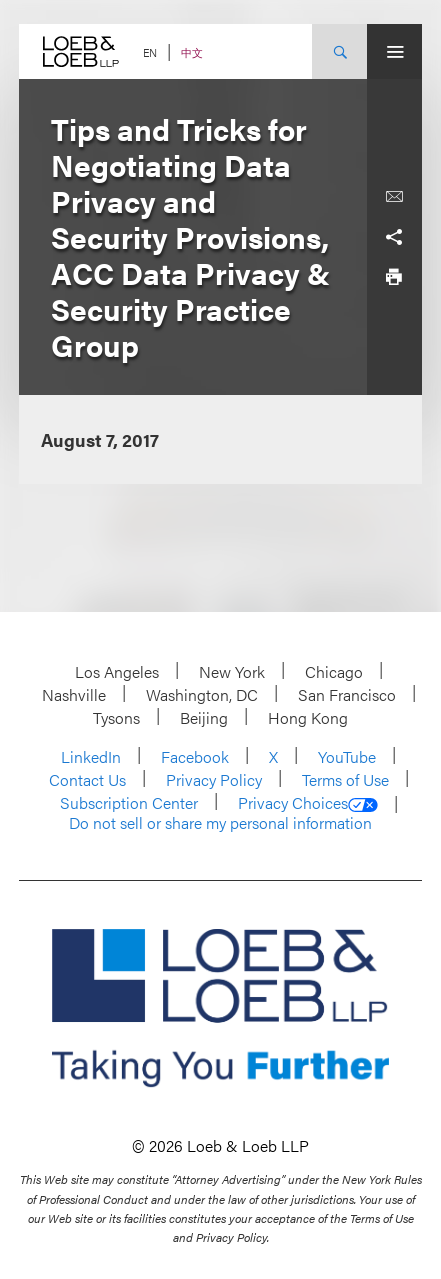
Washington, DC (202, 694)
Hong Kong (308, 717)
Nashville (74, 694)
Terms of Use (345, 779)
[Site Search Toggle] (339, 51)
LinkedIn (91, 756)
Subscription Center (129, 802)
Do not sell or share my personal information (220, 823)
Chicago (334, 671)
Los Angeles (117, 671)
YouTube (347, 756)
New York (232, 671)
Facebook (195, 756)
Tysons (116, 717)
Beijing (204, 717)
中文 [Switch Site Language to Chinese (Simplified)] (192, 52)
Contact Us (87, 779)
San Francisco (347, 694)
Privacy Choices (308, 803)
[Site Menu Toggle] (394, 51)
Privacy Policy (214, 779)
